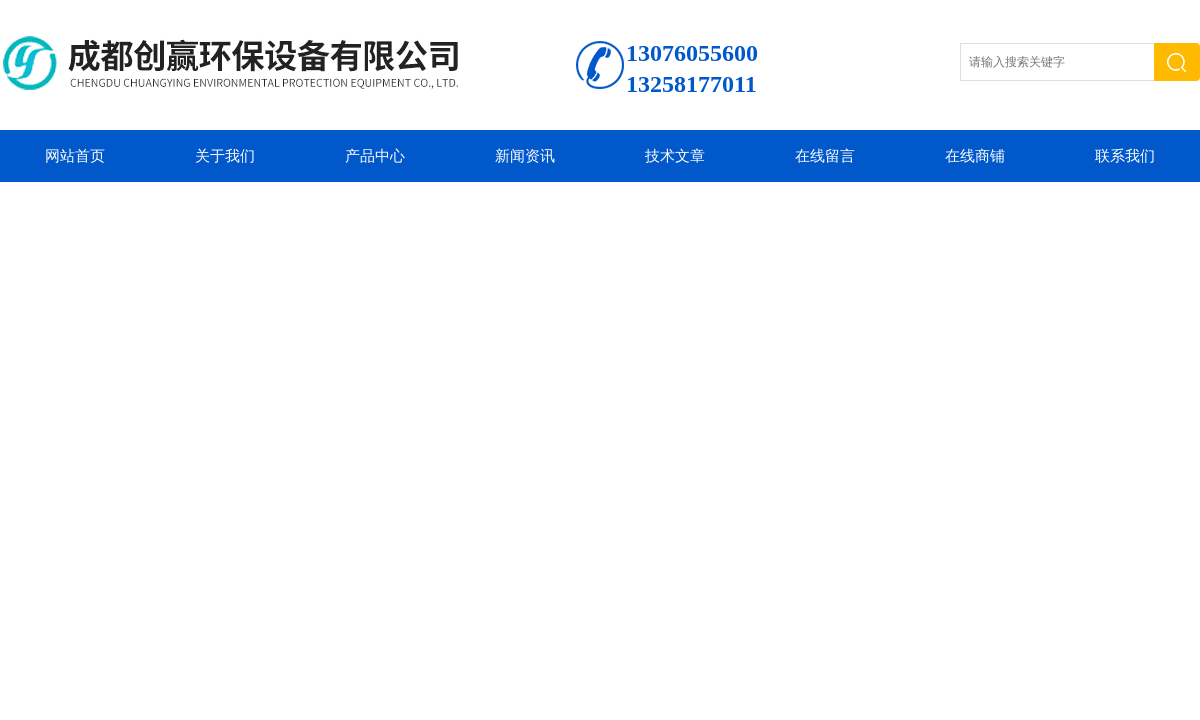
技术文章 (675, 156)
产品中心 (375, 156)
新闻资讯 (525, 156)
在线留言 (825, 156)
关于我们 (225, 156)
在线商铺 (975, 156)
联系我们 (1125, 156)
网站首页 (75, 156)
